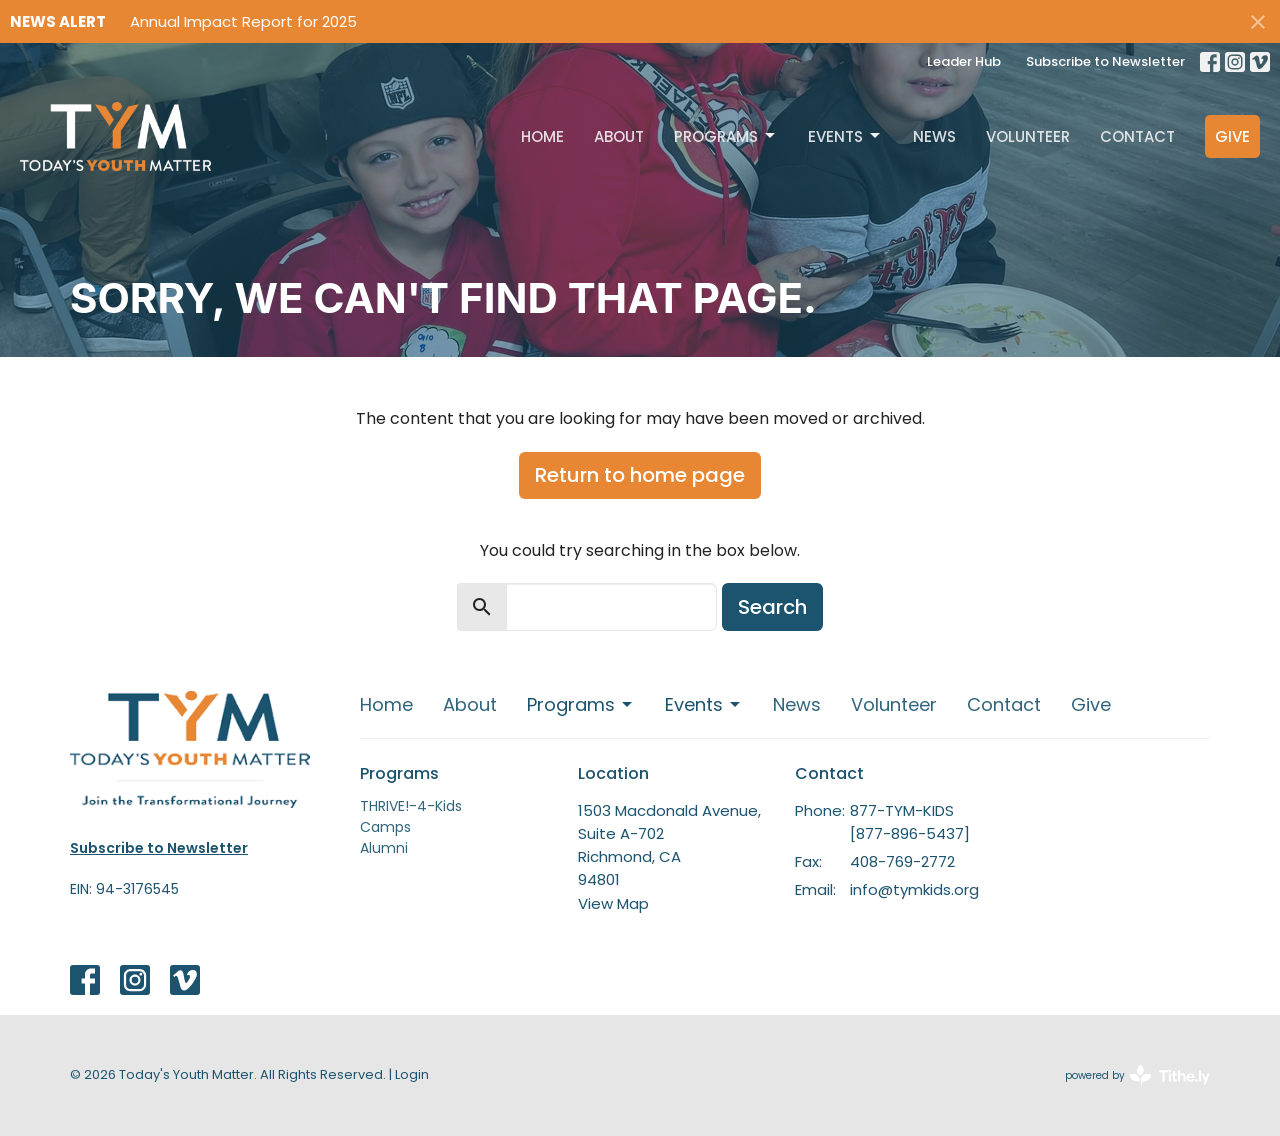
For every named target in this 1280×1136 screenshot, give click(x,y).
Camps (385, 827)
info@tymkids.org (914, 889)
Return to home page (640, 475)
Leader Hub (964, 61)
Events (845, 136)
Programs (726, 136)
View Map (613, 903)
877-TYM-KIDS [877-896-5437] (910, 822)
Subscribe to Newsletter (1105, 61)
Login (412, 1074)
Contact (1137, 136)
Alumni (384, 848)
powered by (1137, 1075)
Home (542, 136)
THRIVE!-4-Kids (411, 806)
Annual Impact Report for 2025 (243, 21)
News (934, 136)
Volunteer (1028, 136)
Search (772, 607)
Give (1232, 136)
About (619, 136)
